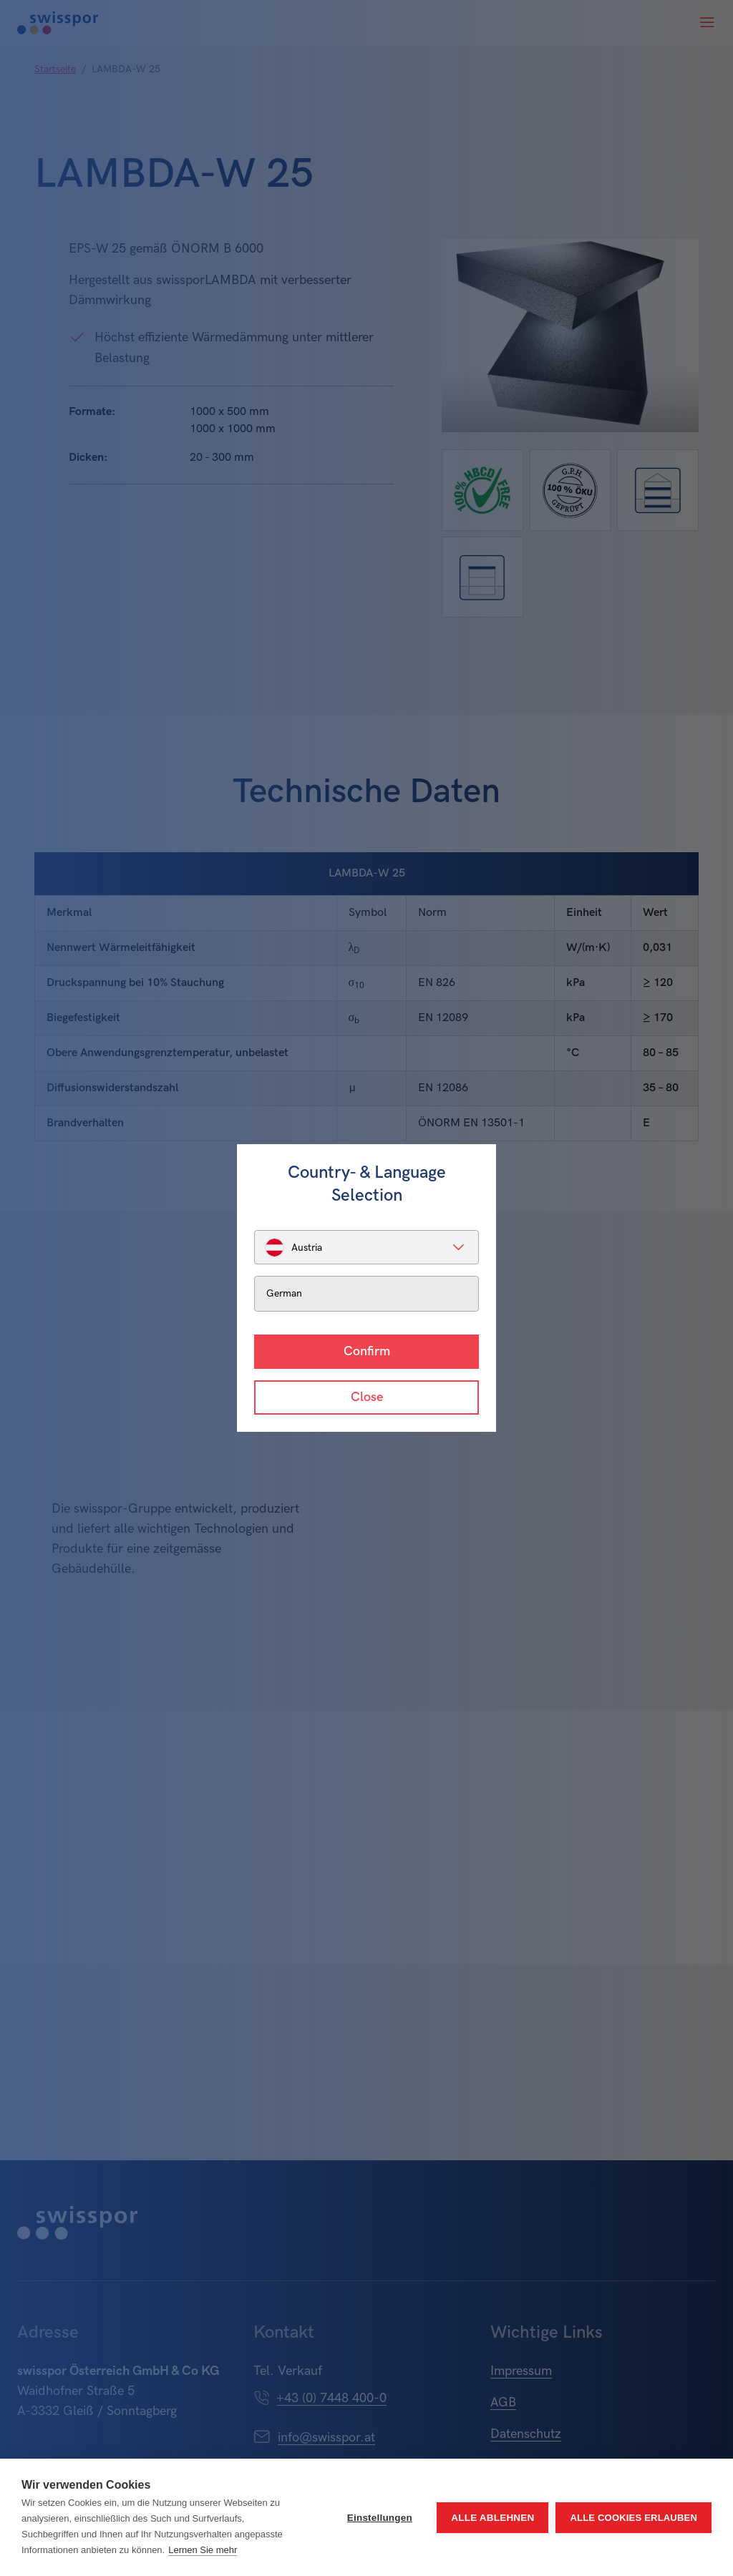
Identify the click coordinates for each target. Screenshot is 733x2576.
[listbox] (366, 1247)
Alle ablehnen (492, 2517)
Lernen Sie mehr (202, 2550)
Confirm (367, 1351)
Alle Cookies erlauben (633, 2517)
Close (367, 1397)
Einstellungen (379, 2517)
